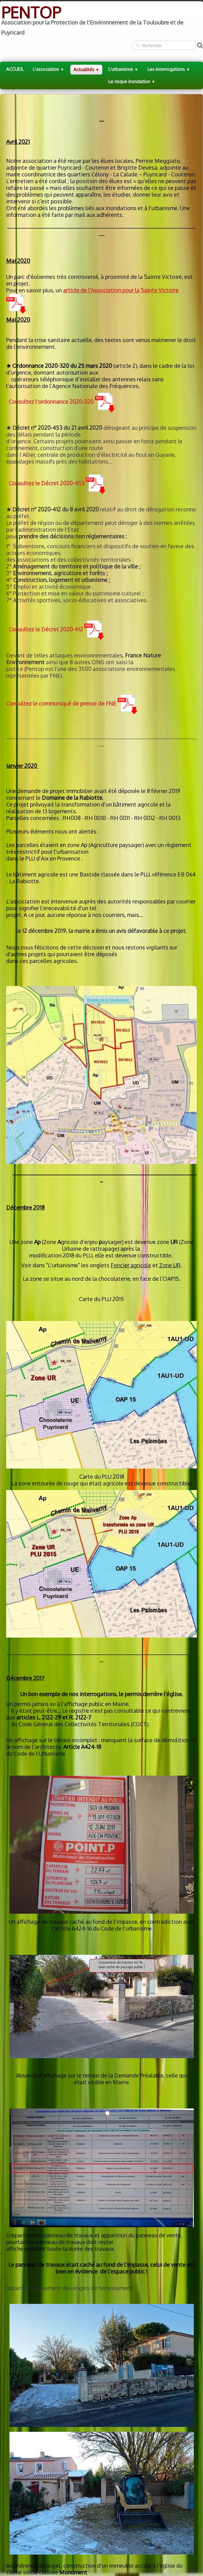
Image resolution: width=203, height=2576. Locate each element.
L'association (48, 69)
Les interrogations (168, 69)
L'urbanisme (123, 69)
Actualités (86, 69)
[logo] (101, 21)
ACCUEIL (15, 69)
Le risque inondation (131, 81)
